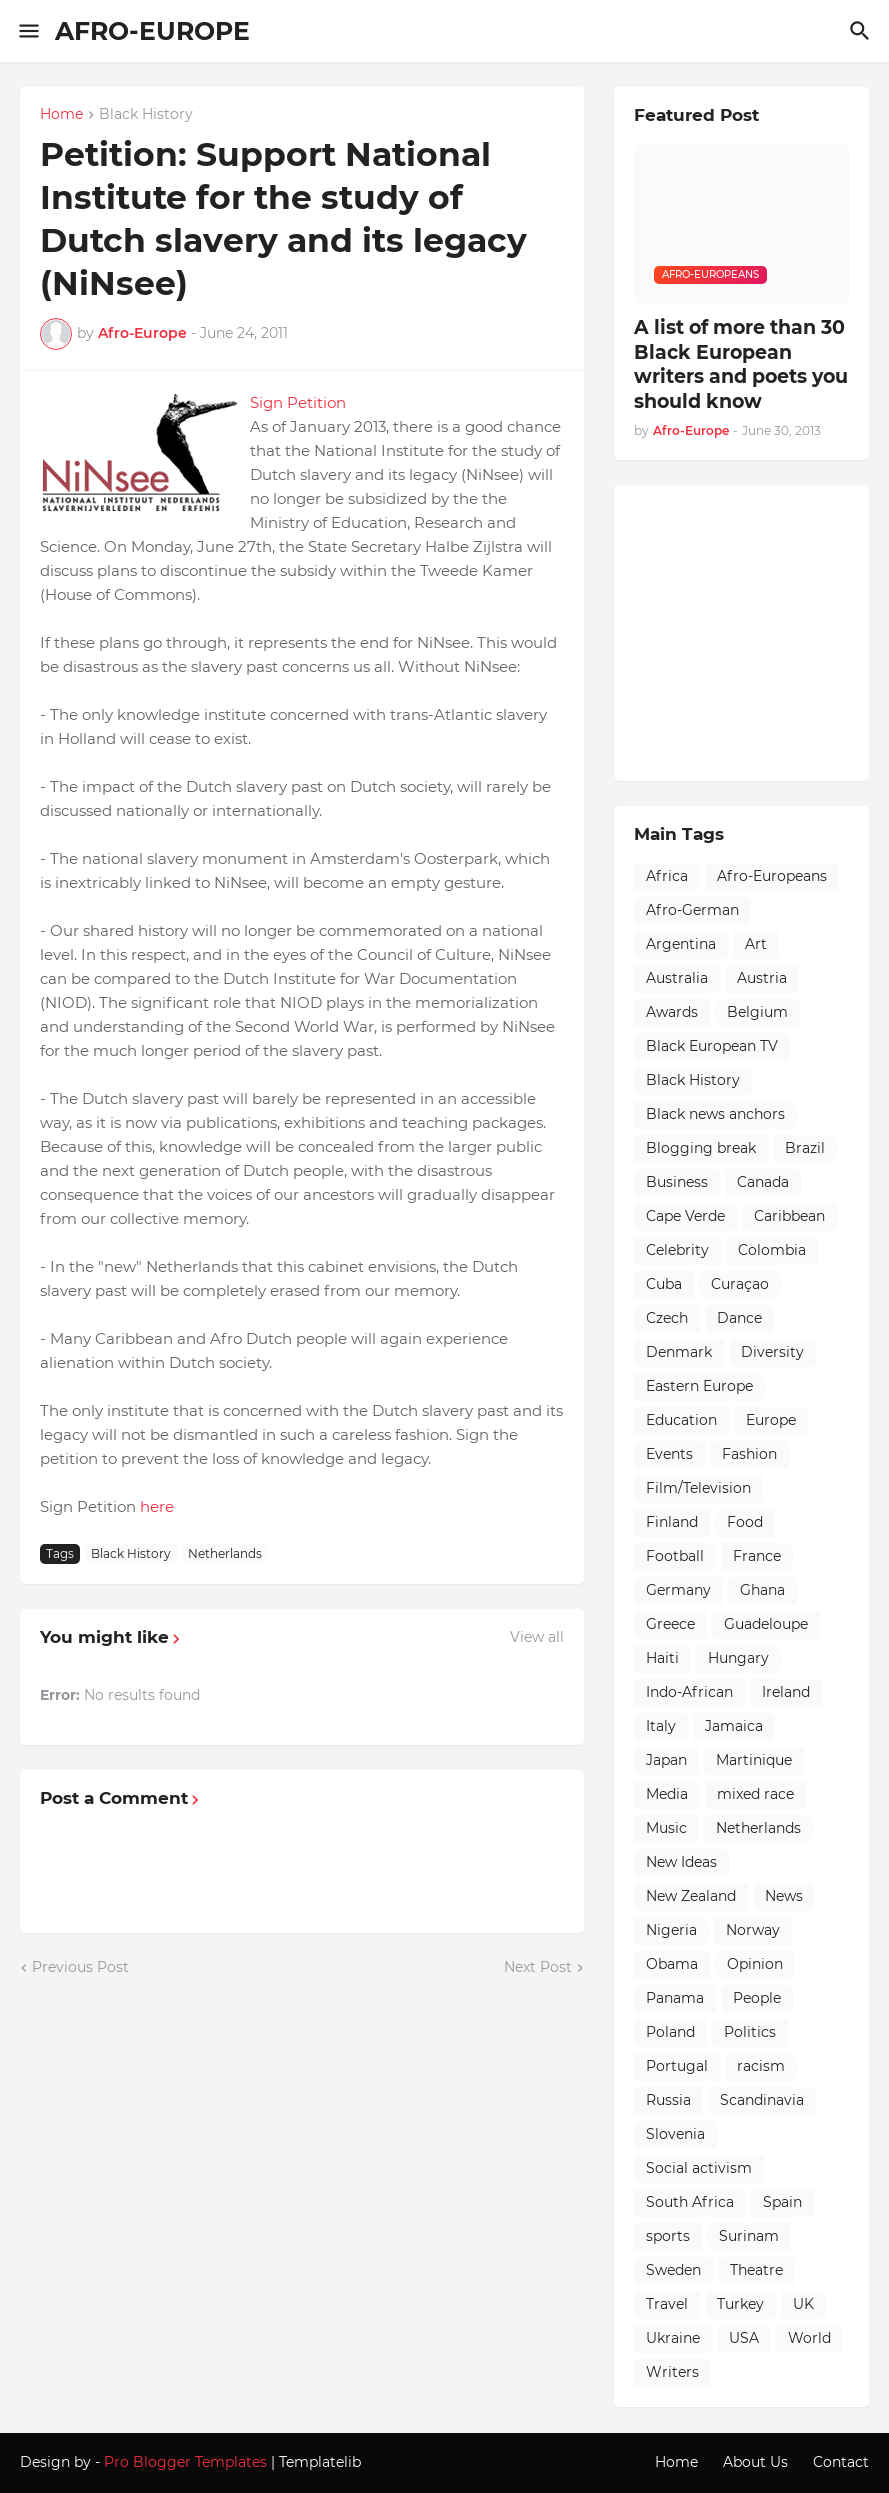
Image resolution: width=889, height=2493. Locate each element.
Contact (841, 2462)
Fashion (749, 1454)
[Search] (862, 31)
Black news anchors (715, 1114)
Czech (667, 1318)
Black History (146, 115)
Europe (771, 1420)
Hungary (738, 1658)
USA (744, 2338)
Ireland (786, 1692)
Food (745, 1522)
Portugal (677, 2066)
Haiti (662, 1658)
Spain (782, 2202)
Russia (668, 2100)
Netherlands (225, 1553)
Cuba (664, 1284)
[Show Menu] (27, 31)
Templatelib (320, 2462)
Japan (666, 1760)
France (757, 1556)
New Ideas (681, 1862)
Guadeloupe (766, 1624)
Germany (678, 1590)
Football (675, 1556)
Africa (667, 876)
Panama (675, 1998)
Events (669, 1454)
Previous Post (80, 1967)
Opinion (755, 1964)
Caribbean (789, 1216)
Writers (672, 2372)
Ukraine (673, 2338)
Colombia (772, 1250)
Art (756, 944)
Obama (672, 1964)
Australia (677, 978)
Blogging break (701, 1148)
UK (803, 2304)
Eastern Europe (699, 1386)
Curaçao (740, 1284)
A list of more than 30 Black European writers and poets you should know (741, 364)
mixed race (755, 1794)
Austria (762, 978)
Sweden (673, 2270)
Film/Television (698, 1488)
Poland (670, 2032)
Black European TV (712, 1046)
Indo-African (689, 1692)
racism (761, 2066)
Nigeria (671, 1930)
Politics (750, 2032)
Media (667, 1794)
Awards (672, 1012)
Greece (670, 1624)
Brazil (805, 1148)
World (809, 2338)
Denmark (679, 1352)
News (784, 1896)
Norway (753, 1930)
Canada (763, 1182)
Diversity (772, 1352)
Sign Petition (298, 402)
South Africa (690, 2202)
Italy (661, 1726)
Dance (739, 1318)
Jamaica (734, 1726)
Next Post (538, 1967)
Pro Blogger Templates (185, 2462)
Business (677, 1182)
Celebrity (677, 1250)
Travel (667, 2304)
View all (537, 1637)
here (157, 1506)
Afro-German (692, 910)
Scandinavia (762, 2100)
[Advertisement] (761, 630)
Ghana (762, 1590)
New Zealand (691, 1896)
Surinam (749, 2236)
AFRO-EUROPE (152, 31)
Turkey (740, 2304)
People (757, 1998)
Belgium (757, 1012)
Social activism (699, 2168)
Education (681, 1420)
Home (61, 115)
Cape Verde (685, 1216)
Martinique (754, 1760)
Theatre (756, 2270)
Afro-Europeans (772, 876)
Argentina (681, 944)
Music (666, 1828)
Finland (672, 1522)
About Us (755, 2462)
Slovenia (675, 2134)
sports (668, 2236)
